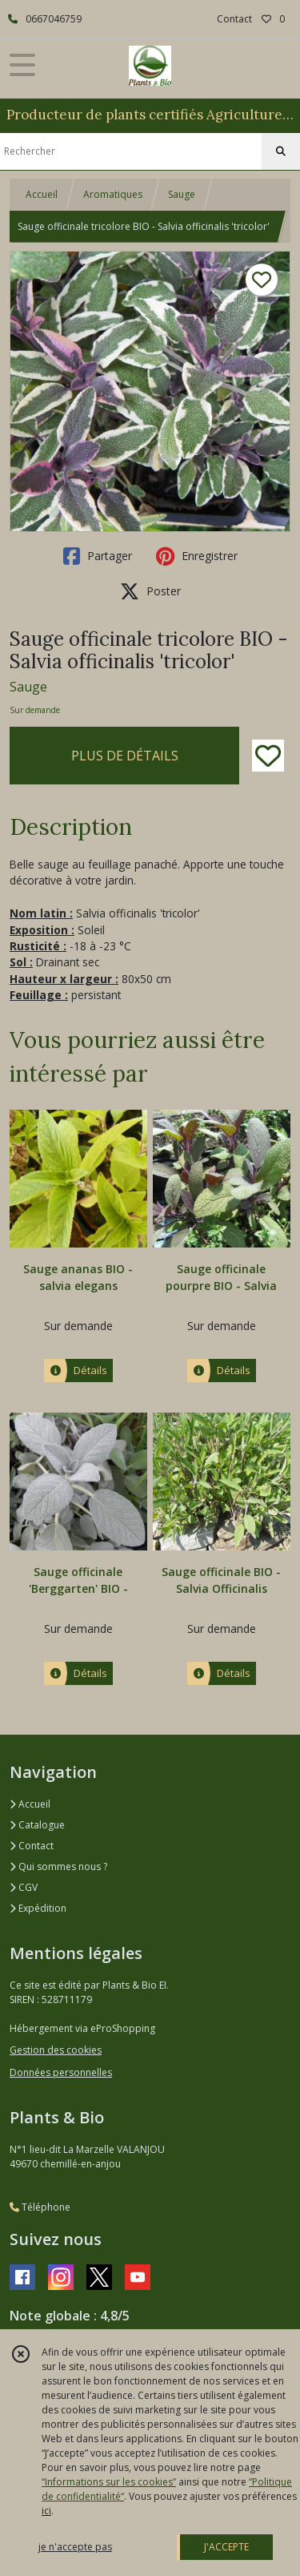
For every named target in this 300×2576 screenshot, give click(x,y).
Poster (150, 591)
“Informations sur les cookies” (109, 2482)
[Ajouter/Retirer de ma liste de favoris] (268, 756)
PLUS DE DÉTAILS (124, 755)
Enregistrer (197, 556)
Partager (97, 556)
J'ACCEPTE (226, 2547)
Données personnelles (61, 2072)
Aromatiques (112, 194)
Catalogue (37, 1825)
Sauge (181, 194)
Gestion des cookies (56, 2050)
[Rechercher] (281, 151)
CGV (24, 1887)
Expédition (38, 1908)
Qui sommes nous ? (58, 1866)
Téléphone (40, 2207)
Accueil (42, 194)
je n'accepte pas (75, 2547)
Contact (234, 19)
